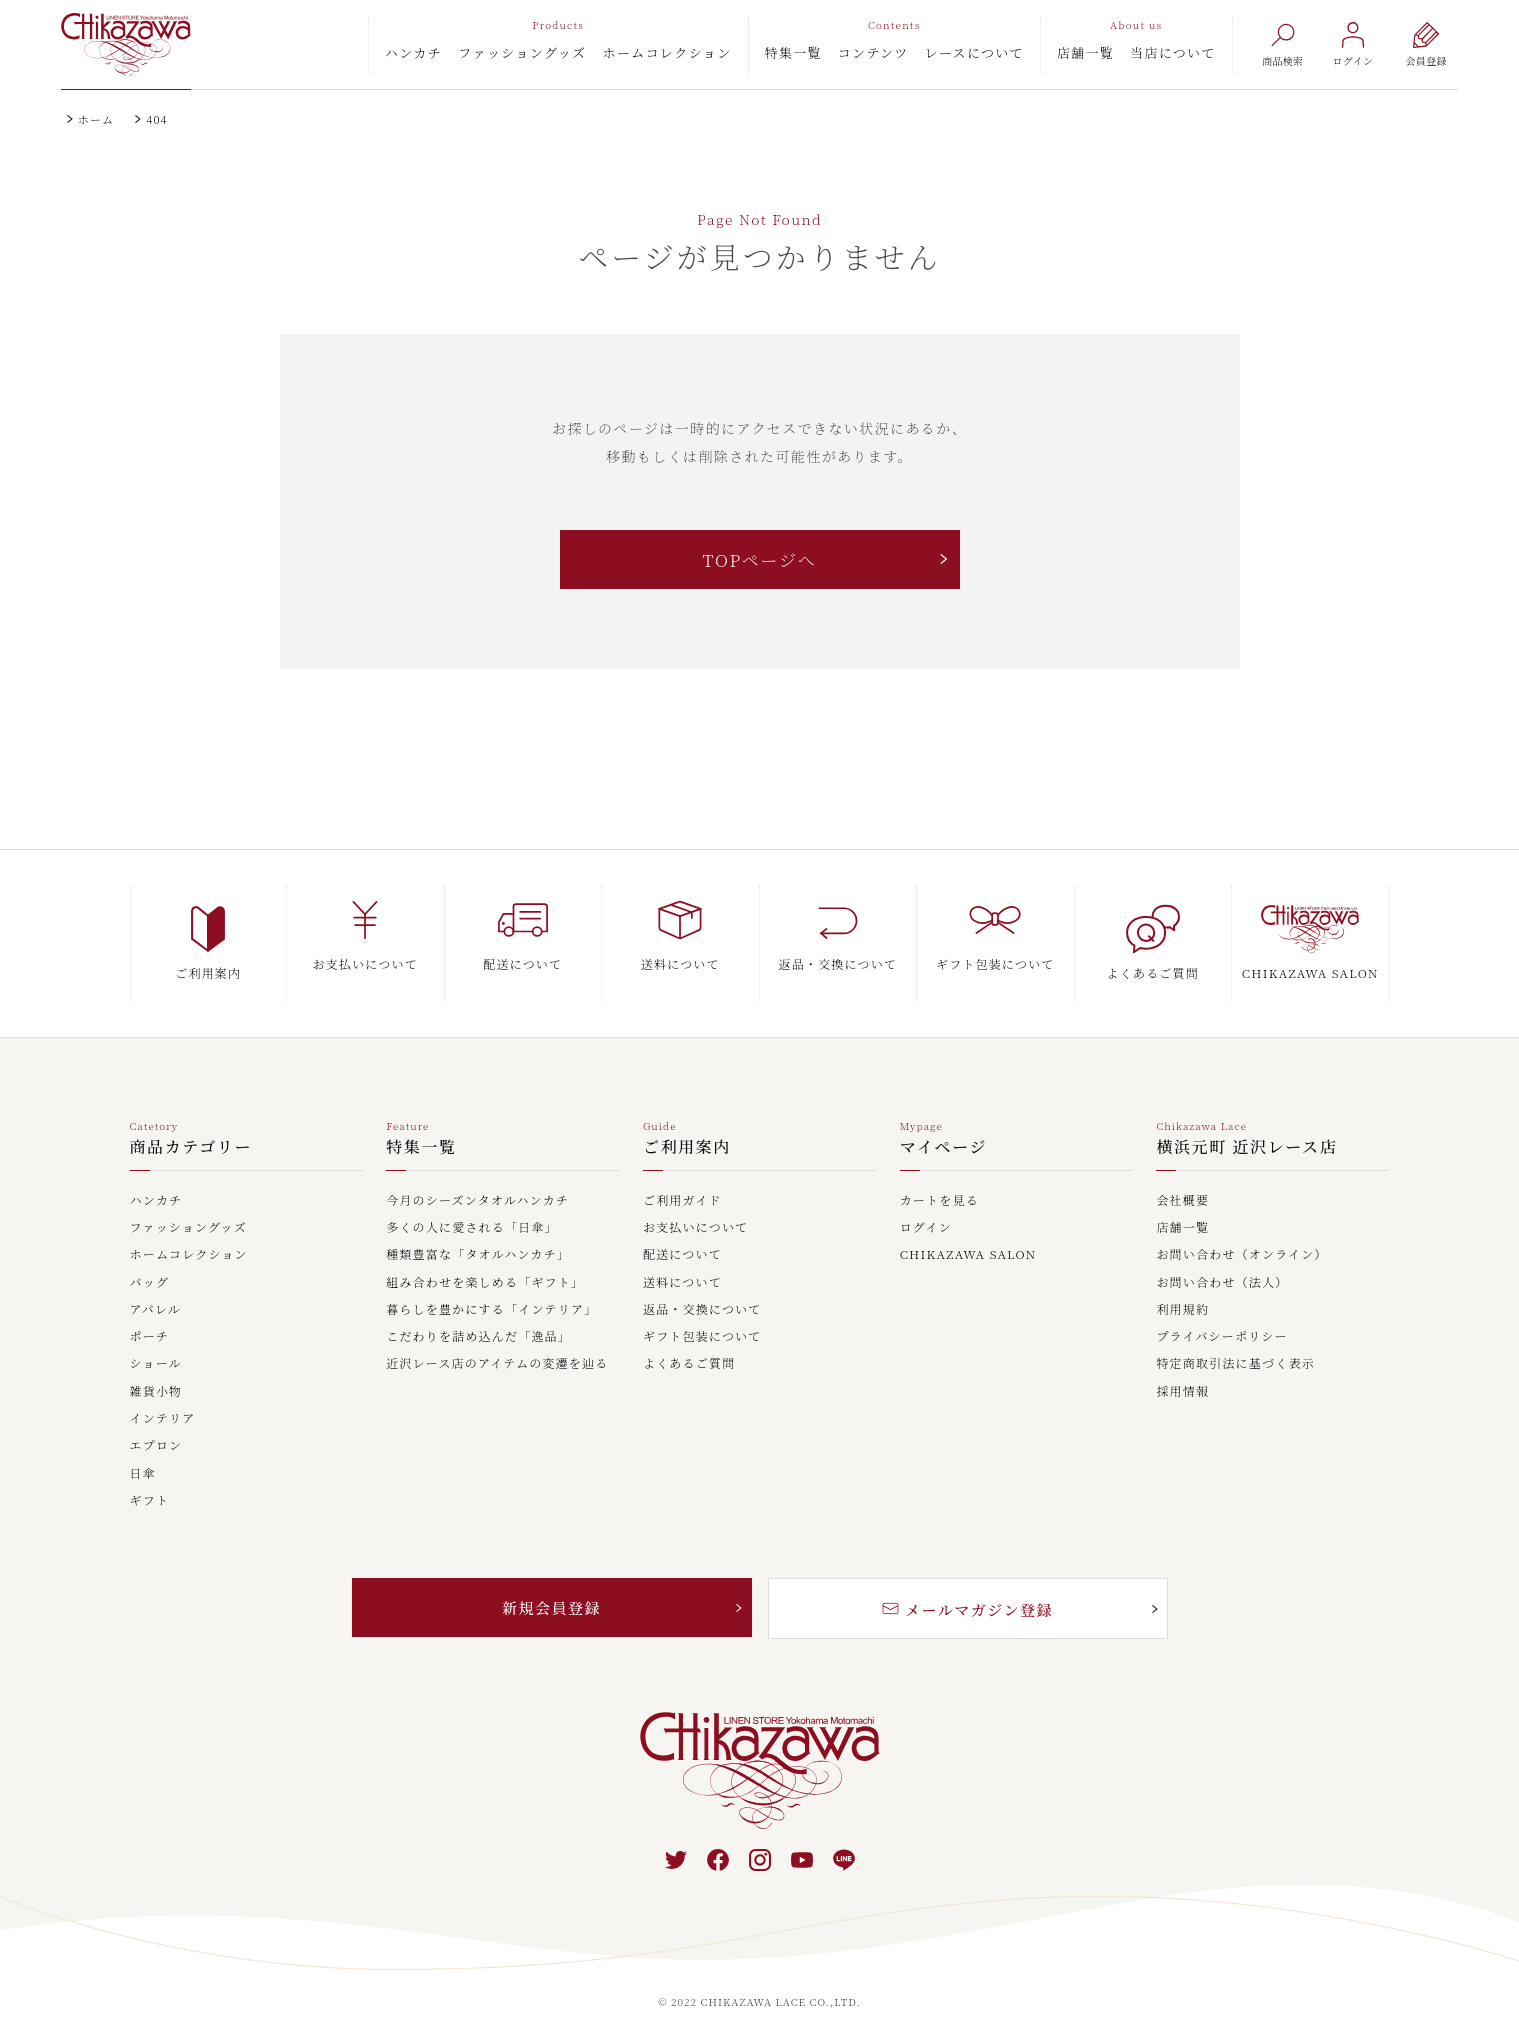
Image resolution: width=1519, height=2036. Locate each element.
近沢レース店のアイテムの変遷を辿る (497, 1348)
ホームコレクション (667, 52)
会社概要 (1182, 1185)
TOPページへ (759, 561)
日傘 (143, 1458)
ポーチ (150, 1321)
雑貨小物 (156, 1376)
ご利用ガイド (682, 1185)
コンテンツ (873, 52)
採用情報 (1182, 1376)
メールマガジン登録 (968, 1594)
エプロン (156, 1430)
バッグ (150, 1267)
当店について (1173, 52)
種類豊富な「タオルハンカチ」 (478, 1239)
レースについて (974, 52)
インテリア (163, 1403)
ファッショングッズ (522, 52)
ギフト (150, 1485)
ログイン (926, 1212)
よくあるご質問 (689, 1348)
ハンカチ (414, 52)
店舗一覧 (1085, 52)
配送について (682, 1239)
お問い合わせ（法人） (1222, 1267)
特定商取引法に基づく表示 (1235, 1348)
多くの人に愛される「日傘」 (472, 1212)
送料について (682, 1267)
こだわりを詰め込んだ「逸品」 (478, 1321)
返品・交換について (702, 1294)
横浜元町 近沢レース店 (1246, 1132)
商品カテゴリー (191, 1132)
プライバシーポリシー (1221, 1321)
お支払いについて (695, 1212)
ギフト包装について (702, 1321)
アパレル (156, 1294)
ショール (156, 1348)
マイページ (943, 1132)
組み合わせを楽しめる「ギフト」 (485, 1267)
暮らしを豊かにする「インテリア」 (491, 1294)
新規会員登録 (552, 1592)
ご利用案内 (687, 1132)
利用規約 (1182, 1294)
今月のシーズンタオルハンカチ (477, 1185)
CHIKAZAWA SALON (968, 1239)
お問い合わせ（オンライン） (1241, 1239)
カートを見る (939, 1185)
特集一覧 (793, 52)
